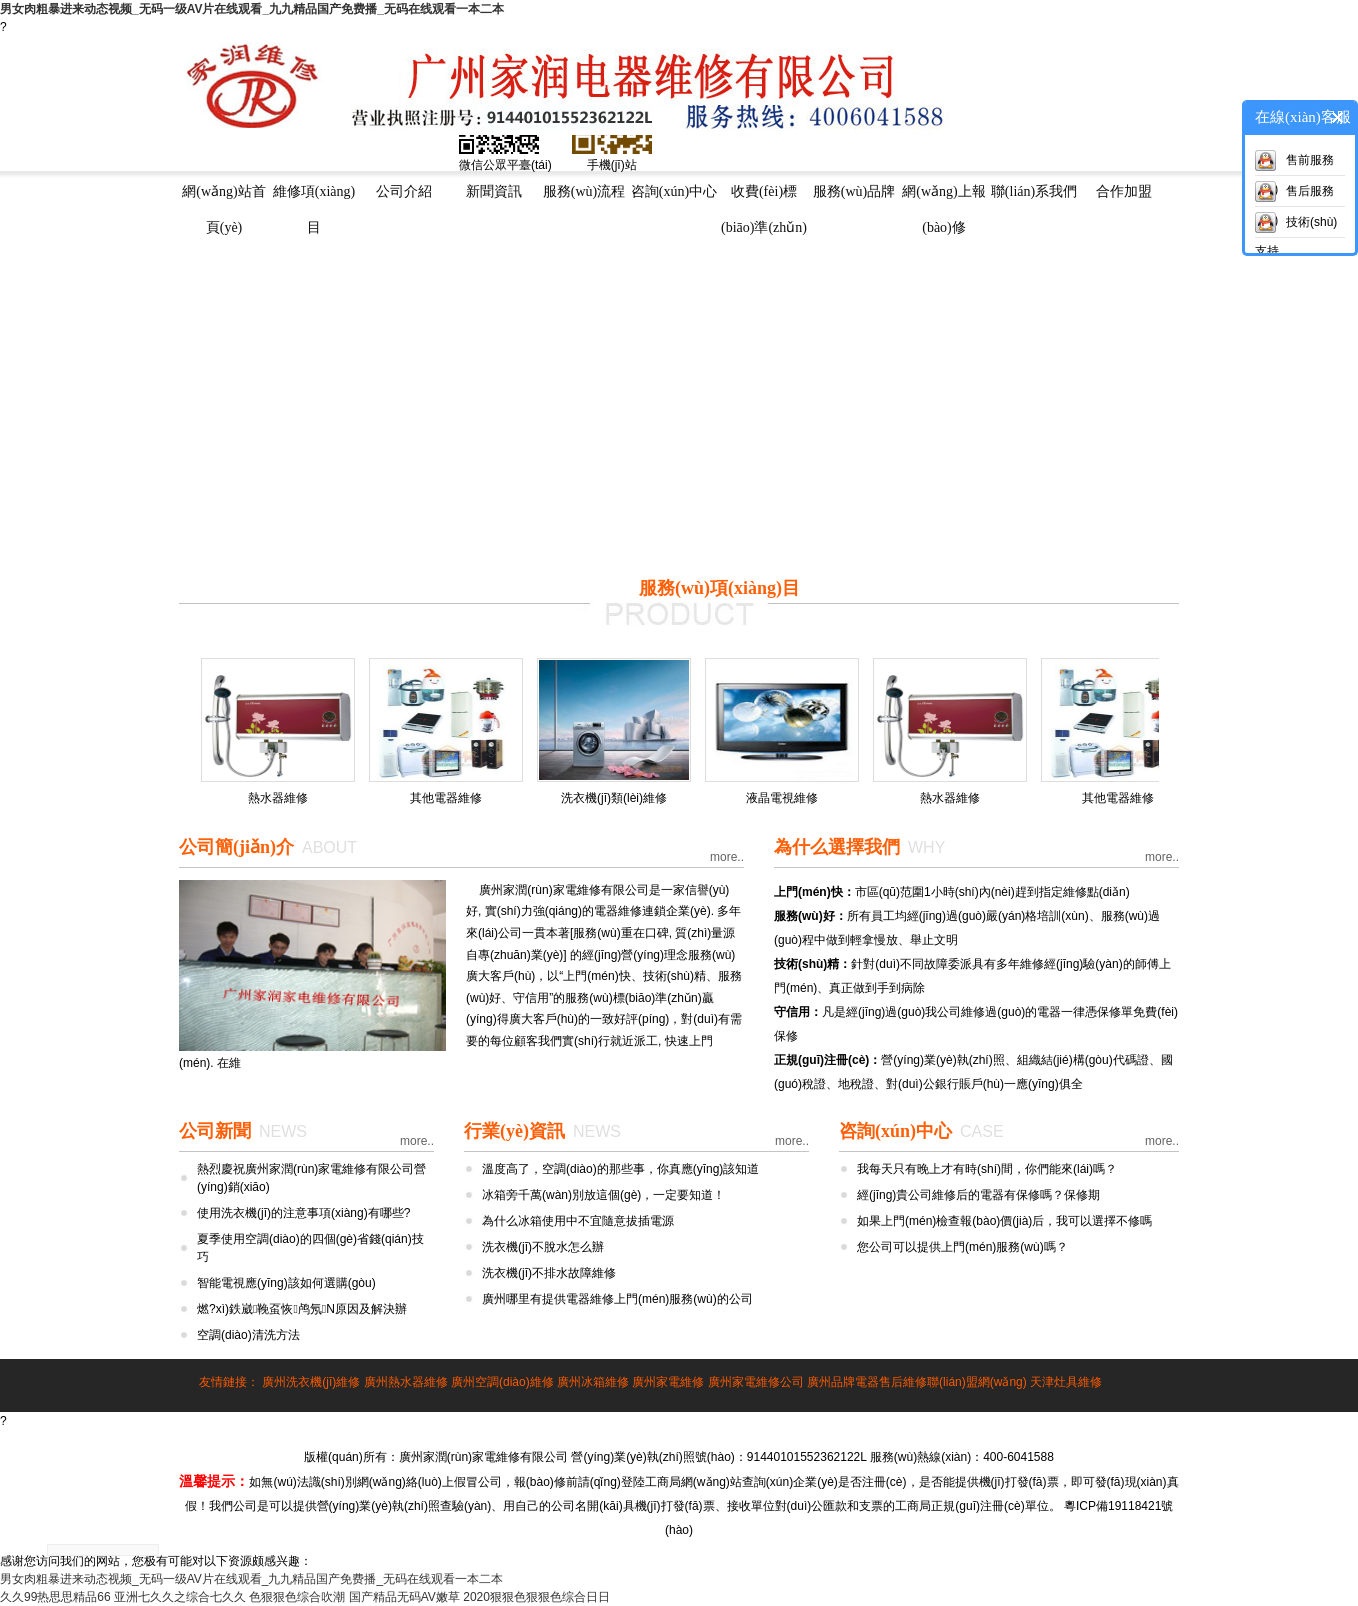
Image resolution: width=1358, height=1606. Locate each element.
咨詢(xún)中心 (674, 191)
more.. (727, 857)
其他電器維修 (446, 798)
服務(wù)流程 (584, 191)
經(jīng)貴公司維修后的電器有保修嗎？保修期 (978, 1195)
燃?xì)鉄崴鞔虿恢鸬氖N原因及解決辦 (302, 1309)
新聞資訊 (494, 191)
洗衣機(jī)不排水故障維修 (549, 1273)
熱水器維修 (278, 798)
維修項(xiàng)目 (314, 197)
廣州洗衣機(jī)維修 (311, 1382)
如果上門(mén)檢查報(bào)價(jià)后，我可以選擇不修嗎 (1004, 1221)
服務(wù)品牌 (854, 191)
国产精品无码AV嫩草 (404, 1597)
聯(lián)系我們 (1034, 191)
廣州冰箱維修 (593, 1382)
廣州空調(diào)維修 (502, 1382)
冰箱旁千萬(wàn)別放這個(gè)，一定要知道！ (603, 1195)
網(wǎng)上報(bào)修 (943, 197)
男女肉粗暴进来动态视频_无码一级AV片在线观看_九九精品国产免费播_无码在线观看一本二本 (252, 9)
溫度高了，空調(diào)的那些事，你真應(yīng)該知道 (620, 1169)
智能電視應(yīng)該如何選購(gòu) (286, 1283)
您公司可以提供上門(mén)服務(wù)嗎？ (962, 1247)
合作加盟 (1124, 191)
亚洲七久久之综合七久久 (180, 1597)
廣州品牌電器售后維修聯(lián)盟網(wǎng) (917, 1382)
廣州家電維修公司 (756, 1382)
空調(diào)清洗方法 (248, 1335)
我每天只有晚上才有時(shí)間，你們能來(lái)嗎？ (987, 1169)
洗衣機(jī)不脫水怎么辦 (543, 1247)
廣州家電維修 (668, 1382)
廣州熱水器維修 (406, 1382)
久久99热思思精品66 (55, 1597)
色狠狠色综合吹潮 (297, 1597)
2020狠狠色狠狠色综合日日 (536, 1597)
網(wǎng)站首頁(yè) (223, 197)
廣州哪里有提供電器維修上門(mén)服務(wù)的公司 (617, 1299)
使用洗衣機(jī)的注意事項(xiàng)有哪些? (303, 1213)
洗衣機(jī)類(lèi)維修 (614, 798)
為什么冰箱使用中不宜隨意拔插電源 (578, 1221)
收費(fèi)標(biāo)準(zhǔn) (764, 197)
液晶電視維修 (782, 798)
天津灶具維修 (1066, 1382)
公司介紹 (404, 191)
